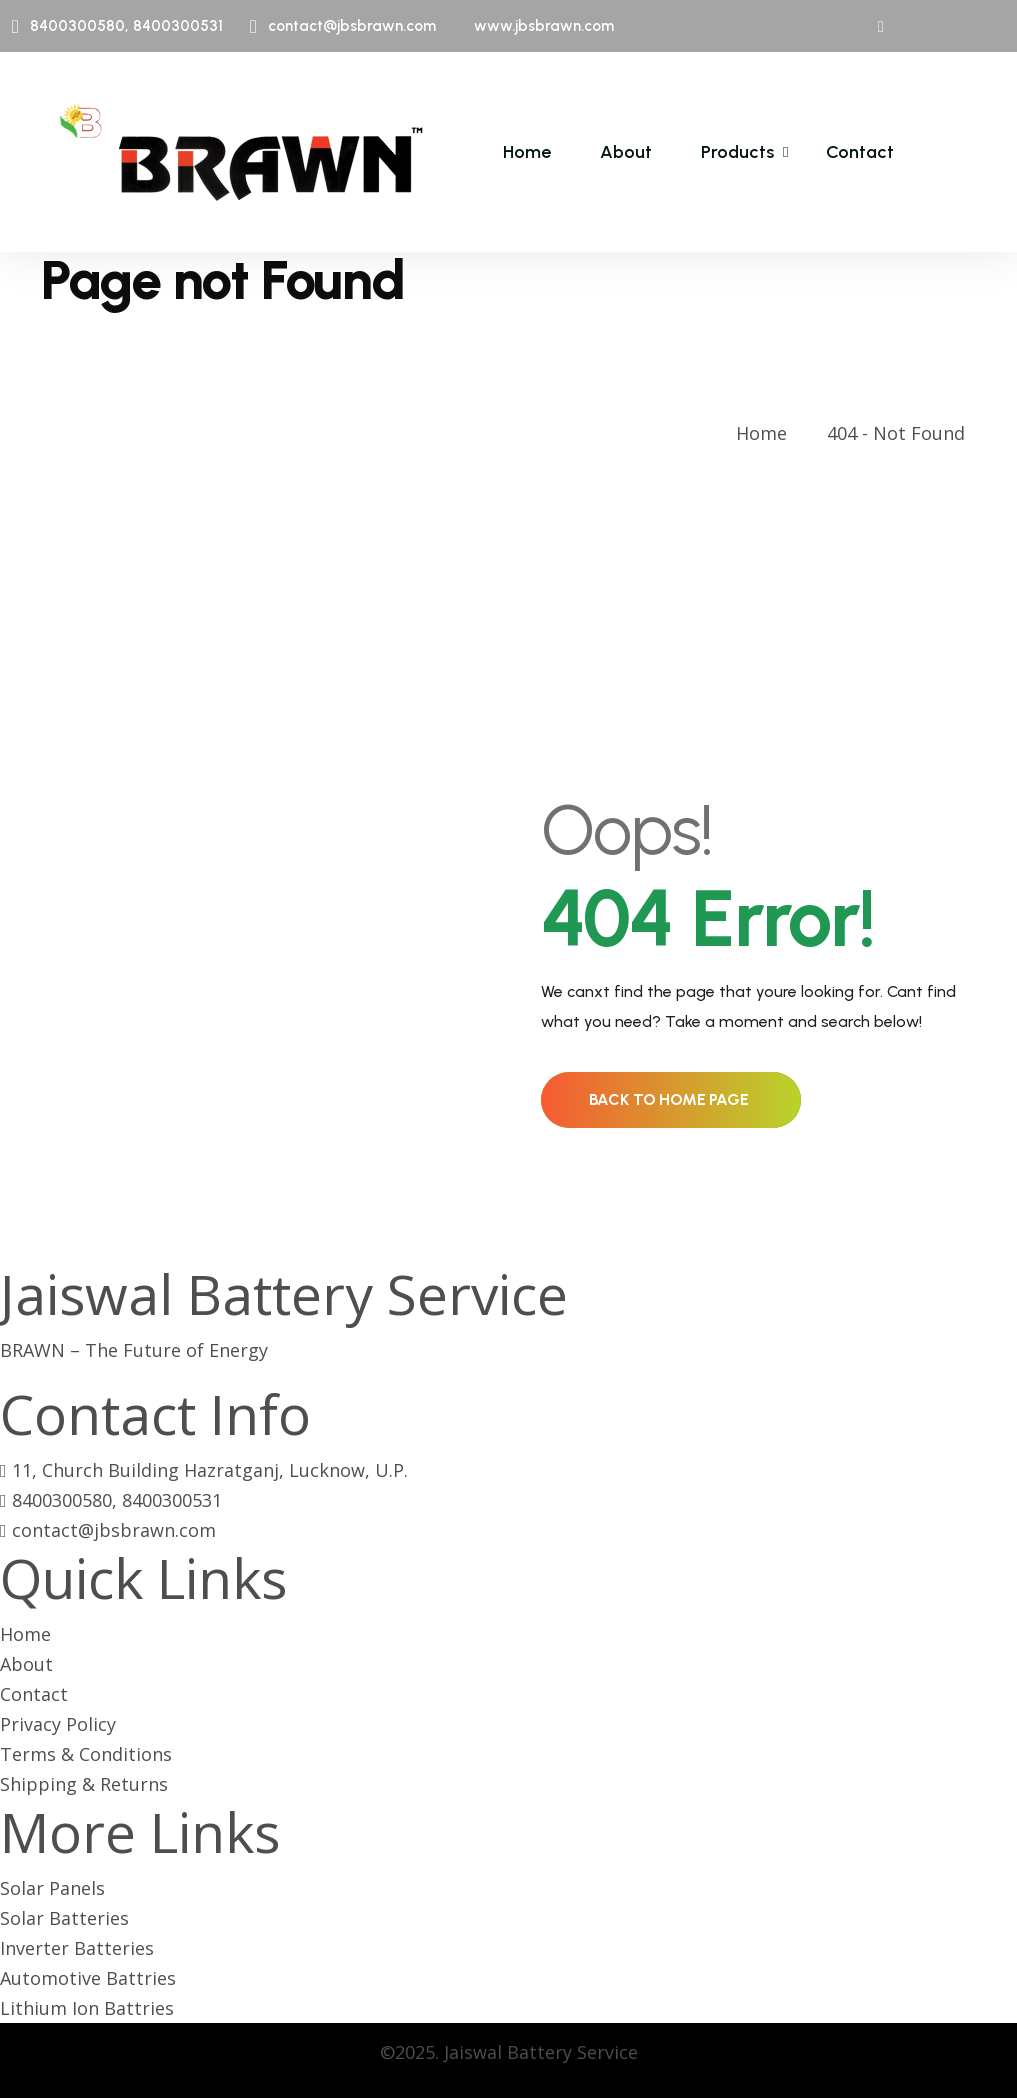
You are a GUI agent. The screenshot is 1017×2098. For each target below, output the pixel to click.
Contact (860, 152)
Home (527, 152)
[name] (241, 152)
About (626, 152)
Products (737, 152)
